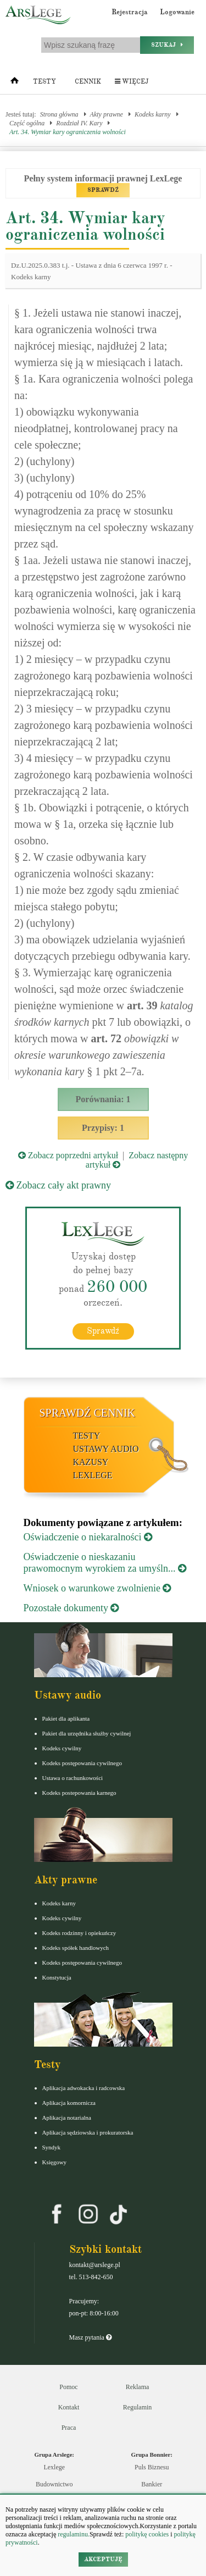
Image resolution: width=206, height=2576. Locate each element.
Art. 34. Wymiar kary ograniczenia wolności (67, 132)
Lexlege (54, 2467)
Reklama (137, 2387)
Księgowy (54, 2162)
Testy (44, 82)
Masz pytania (90, 2337)
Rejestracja (130, 12)
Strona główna (59, 114)
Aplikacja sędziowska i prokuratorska (87, 2132)
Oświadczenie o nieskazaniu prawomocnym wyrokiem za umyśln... (105, 1562)
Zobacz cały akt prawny (58, 1185)
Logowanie (177, 12)
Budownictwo (54, 2484)
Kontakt (69, 2407)
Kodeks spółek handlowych (75, 1947)
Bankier (151, 2484)
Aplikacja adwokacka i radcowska (83, 2088)
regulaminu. (73, 2534)
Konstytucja (56, 1977)
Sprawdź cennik (88, 1413)
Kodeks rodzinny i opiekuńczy (79, 1933)
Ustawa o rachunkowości (72, 1778)
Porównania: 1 (103, 1099)
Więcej (131, 82)
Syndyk (51, 2147)
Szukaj (167, 44)
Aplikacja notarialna (67, 2117)
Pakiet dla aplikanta (66, 1718)
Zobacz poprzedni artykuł (68, 1155)
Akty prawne (106, 114)
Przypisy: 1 (103, 1127)
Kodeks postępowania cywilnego (82, 1763)
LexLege (93, 1475)
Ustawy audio (106, 1448)
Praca (69, 2427)
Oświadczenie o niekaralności (88, 1537)
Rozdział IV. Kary (79, 123)
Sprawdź (103, 1330)
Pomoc (68, 2387)
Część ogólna (26, 123)
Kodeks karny (153, 114)
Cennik (88, 82)
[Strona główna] (14, 83)
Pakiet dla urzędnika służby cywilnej (86, 1733)
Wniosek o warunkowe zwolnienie (97, 1588)
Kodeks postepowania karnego (79, 1792)
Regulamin (137, 2407)
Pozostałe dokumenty (71, 1607)
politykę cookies (147, 2534)
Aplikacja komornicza (69, 2102)
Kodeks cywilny (62, 1748)
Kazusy (91, 1462)
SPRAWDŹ (103, 190)
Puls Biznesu (152, 2467)
